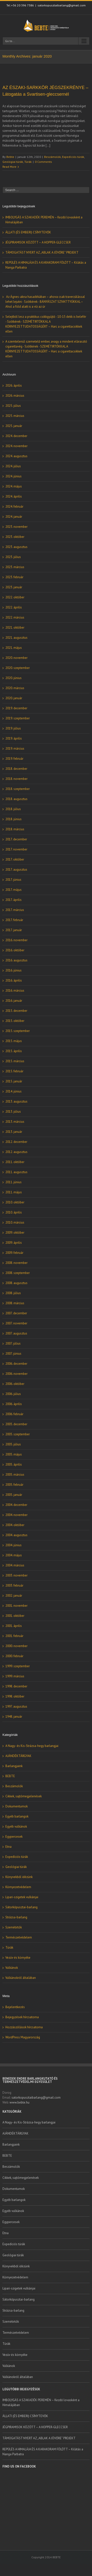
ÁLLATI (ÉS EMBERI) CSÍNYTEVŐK (28, 232)
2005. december (16, 1424)
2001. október (14, 1616)
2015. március (14, 1061)
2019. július (13, 728)
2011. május (13, 1192)
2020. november (16, 658)
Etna (8, 1847)
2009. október (14, 1232)
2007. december (16, 1313)
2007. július (13, 1343)
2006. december (16, 1364)
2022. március (14, 617)
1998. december (16, 1686)
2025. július (13, 406)
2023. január (13, 587)
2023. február (14, 577)
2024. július (13, 466)
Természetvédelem (18, 1937)
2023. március (14, 567)
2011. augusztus (16, 1172)
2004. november (16, 1515)
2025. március (14, 416)
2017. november (16, 849)
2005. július (13, 1444)
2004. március (14, 1565)
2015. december (16, 1011)
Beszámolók (52, 157)
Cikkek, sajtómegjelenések (23, 1796)
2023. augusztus (16, 547)
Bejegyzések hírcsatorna (22, 2017)
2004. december (16, 1505)
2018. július (13, 809)
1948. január (13, 1716)
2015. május (13, 1041)
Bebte (10, 157)
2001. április (13, 1626)
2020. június (13, 678)
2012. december (16, 1142)
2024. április (13, 496)
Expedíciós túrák (73, 157)
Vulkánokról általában (20, 1978)
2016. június (13, 970)
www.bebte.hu (19, 2102)
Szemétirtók (13, 1927)
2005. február (14, 1485)
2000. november (16, 1646)
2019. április (13, 738)
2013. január (13, 1132)
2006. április (13, 1404)
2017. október (14, 859)
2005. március (14, 1474)
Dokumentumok (16, 1806)
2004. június (13, 1545)
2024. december (16, 436)
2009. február (14, 1253)
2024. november (16, 446)
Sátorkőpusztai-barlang (21, 1907)
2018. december (16, 769)
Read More (9, 166)
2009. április (13, 1243)
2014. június (13, 1091)
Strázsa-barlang (16, 1917)
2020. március (14, 688)
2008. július (13, 1293)
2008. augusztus (16, 1283)
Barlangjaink (14, 1766)
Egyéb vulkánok (16, 1826)
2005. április (13, 1464)
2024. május (13, 486)
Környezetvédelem (18, 1887)
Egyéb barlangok (16, 1816)
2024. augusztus (16, 456)
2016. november (16, 940)
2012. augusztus (16, 1152)
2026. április (13, 385)
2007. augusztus (16, 1333)
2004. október (14, 1525)
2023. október (14, 537)
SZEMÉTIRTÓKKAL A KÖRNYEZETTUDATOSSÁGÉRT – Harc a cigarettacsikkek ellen (43, 326)
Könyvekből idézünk (19, 1877)
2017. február (14, 920)
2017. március (14, 910)
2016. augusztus (16, 960)
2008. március (14, 1303)
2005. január (13, 1495)
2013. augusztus (16, 1101)
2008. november (16, 1263)
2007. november (16, 1323)
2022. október (14, 597)
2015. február (14, 1071)
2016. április (13, 980)
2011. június (13, 1182)
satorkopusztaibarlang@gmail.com (62, 5)
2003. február (14, 1585)
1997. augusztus (16, 1706)
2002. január (13, 1595)
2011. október (14, 1162)
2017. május (13, 890)
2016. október (14, 950)
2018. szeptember (17, 789)
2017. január (13, 930)
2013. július (13, 1111)
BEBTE (10, 1776)
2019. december (16, 708)
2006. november (16, 1374)
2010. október (14, 1202)
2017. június (13, 880)
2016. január (13, 1001)
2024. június (13, 476)
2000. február (14, 1656)
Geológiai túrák (12, 162)
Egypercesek (14, 1836)
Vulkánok (11, 1968)
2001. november (16, 1606)
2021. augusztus (16, 638)
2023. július (13, 557)
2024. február (14, 506)
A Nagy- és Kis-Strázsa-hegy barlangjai (31, 1746)
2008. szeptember (17, 1273)
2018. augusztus (16, 799)
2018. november (16, 779)
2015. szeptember (17, 1031)
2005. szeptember (17, 1434)
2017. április (13, 900)
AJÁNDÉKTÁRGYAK (18, 1756)
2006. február (14, 1414)
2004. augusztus (16, 1535)
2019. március (14, 748)
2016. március (14, 990)
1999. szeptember (17, 1666)
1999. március (14, 1676)
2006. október (14, 1384)
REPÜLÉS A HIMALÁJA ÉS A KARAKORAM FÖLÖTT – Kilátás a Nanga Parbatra (42, 2451)
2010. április (13, 1212)
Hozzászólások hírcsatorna (24, 2027)
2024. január (13, 517)
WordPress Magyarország (22, 2037)
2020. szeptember (17, 668)
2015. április (13, 1051)
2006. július (13, 1394)
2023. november (16, 527)
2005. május (13, 1454)
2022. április (13, 607)
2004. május (13, 1555)
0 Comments (43, 162)
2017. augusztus (16, 869)
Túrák (28, 162)
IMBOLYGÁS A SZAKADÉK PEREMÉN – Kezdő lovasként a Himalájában (40, 2402)
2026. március (14, 396)
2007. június (13, 1353)
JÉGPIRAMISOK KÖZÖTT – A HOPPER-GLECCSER (38, 242)
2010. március (14, 1222)
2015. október (14, 1021)
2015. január (13, 1081)
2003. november (16, 1575)
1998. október (14, 1696)
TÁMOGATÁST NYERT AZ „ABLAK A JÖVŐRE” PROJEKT (42, 252)
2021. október (14, 627)
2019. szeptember (17, 718)
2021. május (13, 648)
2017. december (16, 839)
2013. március (14, 1122)
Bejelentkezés (15, 2007)
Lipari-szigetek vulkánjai (21, 1897)
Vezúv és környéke (17, 1957)
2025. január (13, 426)
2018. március (14, 829)
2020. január (13, 698)
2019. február (14, 759)
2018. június (13, 819)
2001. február (14, 1636)
